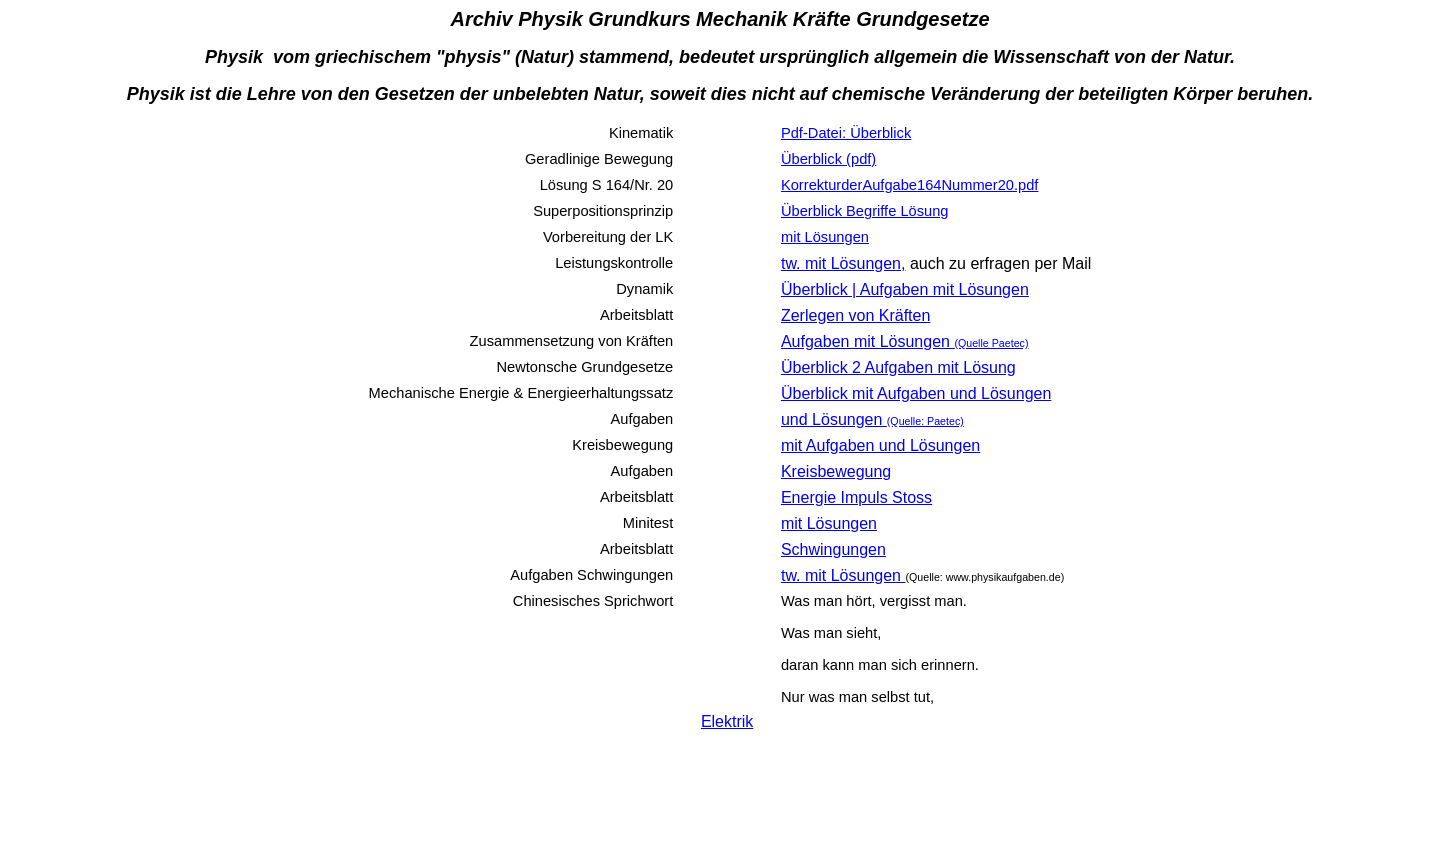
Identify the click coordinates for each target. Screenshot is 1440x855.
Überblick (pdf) (828, 159)
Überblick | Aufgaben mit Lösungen (905, 289)
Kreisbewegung (836, 471)
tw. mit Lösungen (843, 575)
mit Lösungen (829, 523)
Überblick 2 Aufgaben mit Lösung (898, 367)
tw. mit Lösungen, (843, 263)
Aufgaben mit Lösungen (905, 341)
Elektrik (727, 721)
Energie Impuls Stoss (856, 497)
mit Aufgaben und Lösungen (880, 445)
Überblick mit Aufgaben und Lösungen (916, 393)
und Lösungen (872, 419)
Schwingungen (833, 549)
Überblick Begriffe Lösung (865, 211)
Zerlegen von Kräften (855, 315)
